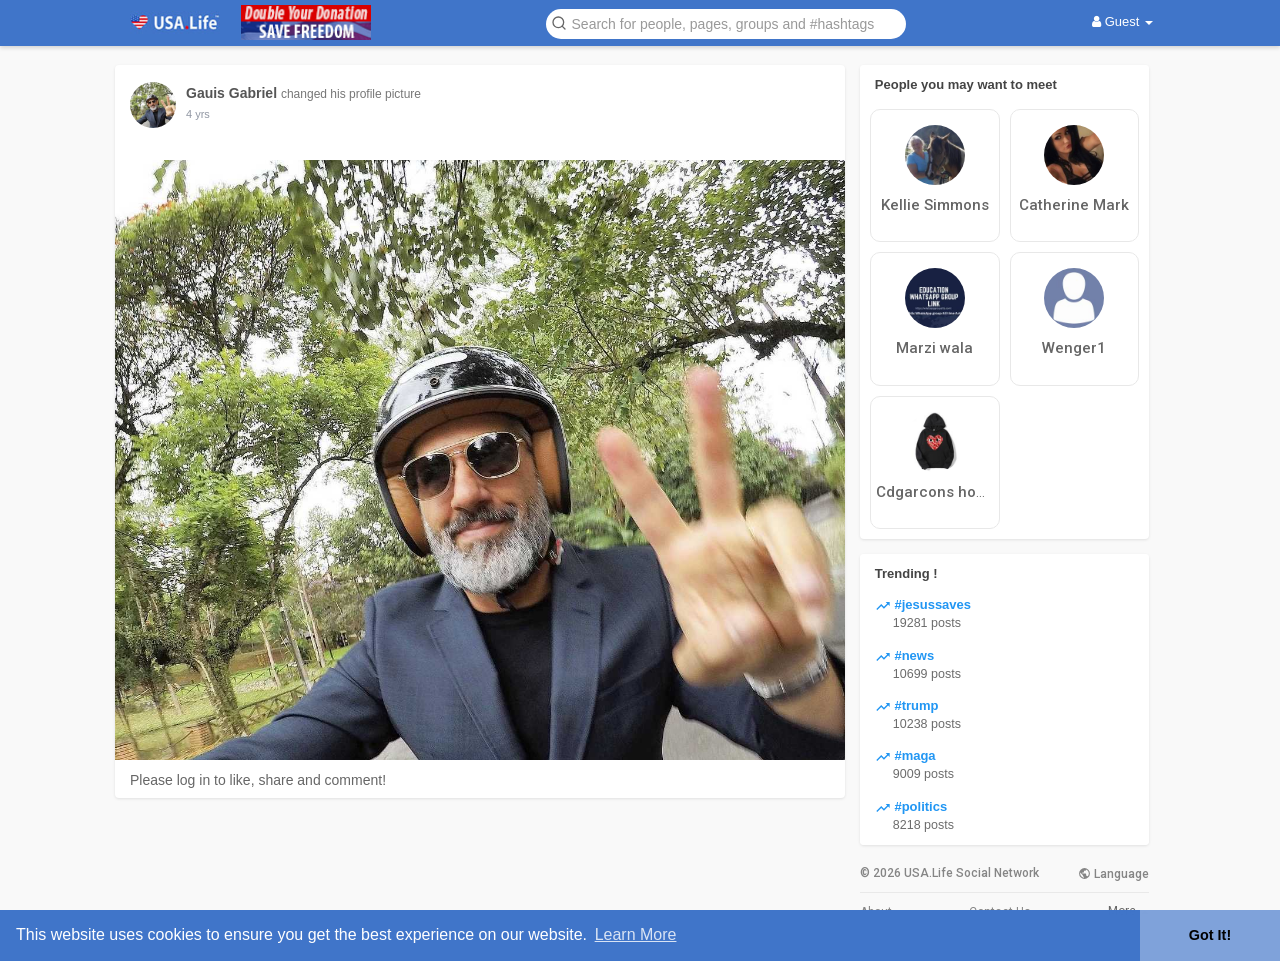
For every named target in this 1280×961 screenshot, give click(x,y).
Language (1113, 874)
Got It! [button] (1210, 935)
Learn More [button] (636, 934)
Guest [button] (1122, 21)
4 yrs (198, 114)
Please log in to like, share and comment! (258, 780)
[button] (726, 22)
